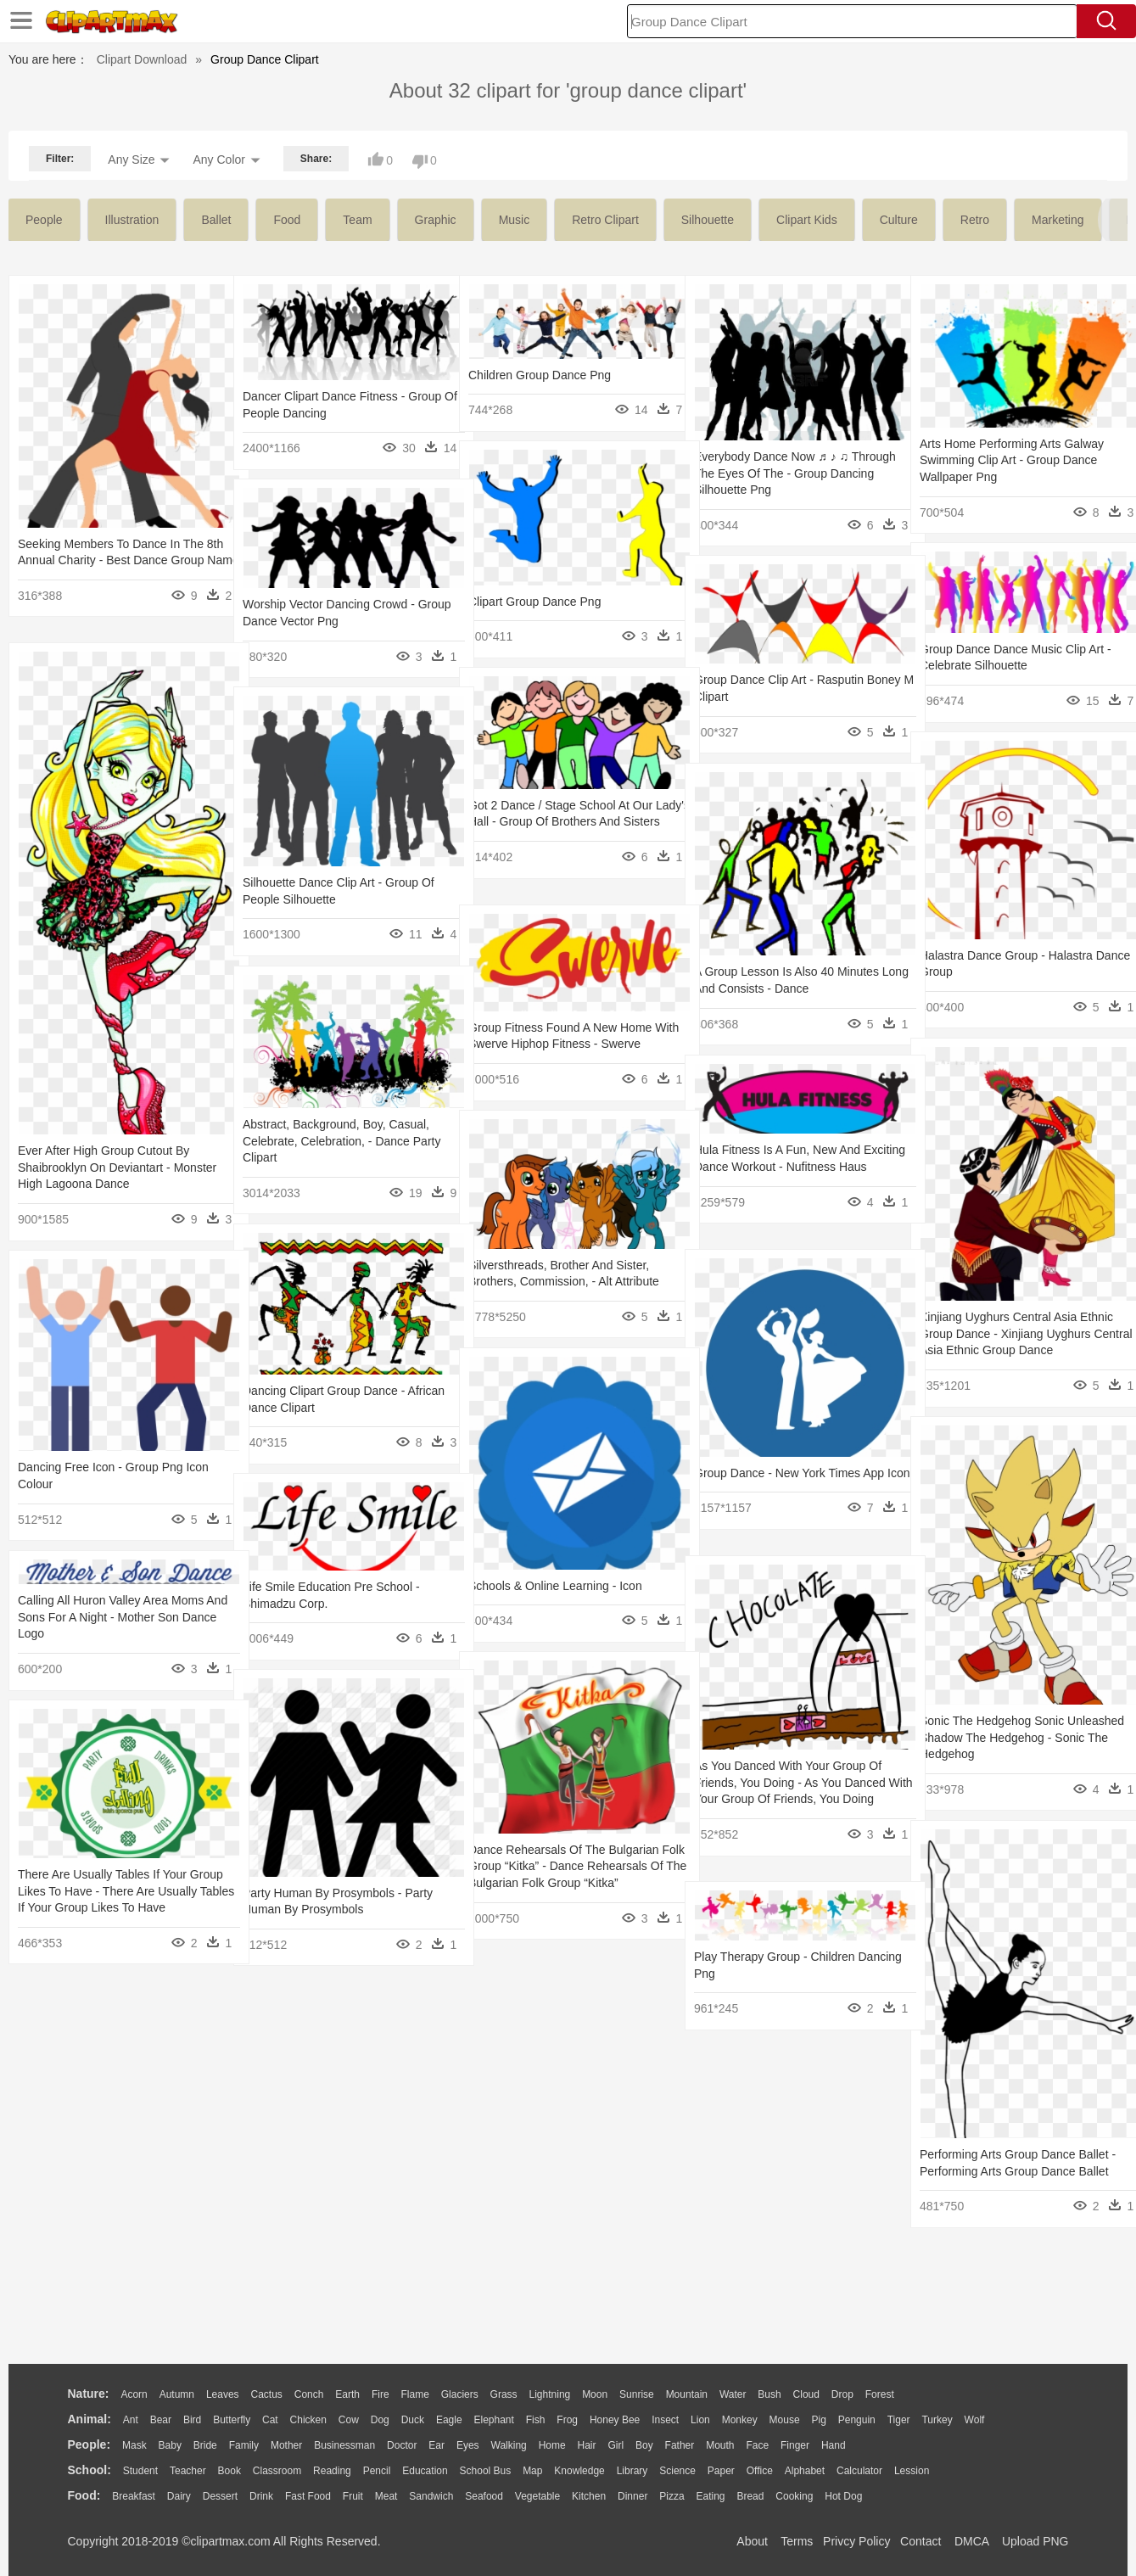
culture (899, 220)
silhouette (707, 220)
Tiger (898, 2420)
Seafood (484, 2496)
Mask (134, 2445)
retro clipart (605, 220)
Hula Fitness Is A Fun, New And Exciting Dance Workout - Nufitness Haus (787, 1166)
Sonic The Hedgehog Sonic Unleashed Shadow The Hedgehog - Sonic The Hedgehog (1015, 1737)
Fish (536, 2420)
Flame (414, 2394)
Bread (750, 2496)
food (286, 220)
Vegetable (537, 2496)
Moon (594, 2394)
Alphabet (805, 2471)
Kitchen (589, 2496)
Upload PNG (1035, 2541)
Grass (504, 2394)
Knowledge (579, 2471)
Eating (711, 2496)
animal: (89, 2419)
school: (89, 2470)
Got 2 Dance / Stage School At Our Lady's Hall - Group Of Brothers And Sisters (563, 821)
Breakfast (133, 2496)
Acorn (133, 2394)
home (552, 2445)
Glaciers (459, 2394)
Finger (795, 2445)
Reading (332, 2471)
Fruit (353, 2496)
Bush (769, 2394)
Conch (309, 2394)
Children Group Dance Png (539, 375)
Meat (386, 2496)
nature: (88, 2393)
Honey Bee (615, 2420)
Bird (192, 2420)
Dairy (179, 2496)
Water (733, 2394)
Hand (833, 2445)
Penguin (857, 2420)
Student (140, 2471)
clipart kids (806, 220)
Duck (412, 2420)
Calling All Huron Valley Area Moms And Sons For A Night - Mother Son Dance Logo (111, 1616)
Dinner (632, 2496)
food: (84, 2495)
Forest (879, 2394)
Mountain (687, 2394)
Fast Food (308, 2496)
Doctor (402, 2445)
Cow (349, 2420)
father (680, 2445)
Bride (205, 2445)
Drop (842, 2394)
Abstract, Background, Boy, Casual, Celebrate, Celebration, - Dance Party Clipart (341, 1140)
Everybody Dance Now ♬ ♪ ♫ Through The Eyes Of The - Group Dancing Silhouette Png (784, 473)
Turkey (936, 2420)
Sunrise (636, 2394)
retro (974, 220)
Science (677, 2471)
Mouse (784, 2420)
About (752, 2541)
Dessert (220, 2496)
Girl (615, 2445)
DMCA (971, 2541)
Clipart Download (142, 59)
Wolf (975, 2420)
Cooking (794, 2496)
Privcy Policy (856, 2541)
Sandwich (431, 2496)
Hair (587, 2445)
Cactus (267, 2394)
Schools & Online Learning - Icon (555, 1586)
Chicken (308, 2420)
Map (532, 2471)
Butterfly (231, 2420)
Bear (160, 2420)
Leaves (222, 2394)
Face (757, 2445)
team (357, 220)
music (514, 220)
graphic (435, 220)
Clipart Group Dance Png (534, 601)
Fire (380, 2394)
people (44, 220)
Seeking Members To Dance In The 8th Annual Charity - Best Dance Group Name (111, 560)
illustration (132, 220)
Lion (700, 2420)
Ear (436, 2445)
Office (760, 2471)
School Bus (486, 2471)
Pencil (377, 2471)
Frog (567, 2420)
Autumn (176, 2394)
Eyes (467, 2445)
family (244, 2445)
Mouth (720, 2445)
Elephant (494, 2420)
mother (286, 2445)
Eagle (449, 2420)
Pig (819, 2420)
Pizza (671, 2496)
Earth (347, 2394)
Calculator (859, 2471)
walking (509, 2445)
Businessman (344, 2445)
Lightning (550, 2394)
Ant (130, 2420)
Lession (911, 2471)
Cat (270, 2420)
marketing (1057, 220)
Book (229, 2471)
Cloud (806, 2394)
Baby (170, 2445)
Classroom (277, 2471)
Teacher (188, 2471)
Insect (665, 2420)
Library (632, 2471)
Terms (797, 2541)
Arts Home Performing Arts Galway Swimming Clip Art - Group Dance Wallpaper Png (1012, 460)
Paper (721, 2471)
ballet (216, 220)
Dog (380, 2420)
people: (89, 2444)
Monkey (740, 2420)
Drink (261, 2496)
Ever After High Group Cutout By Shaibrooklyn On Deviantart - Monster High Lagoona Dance (117, 1167)
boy (644, 2445)
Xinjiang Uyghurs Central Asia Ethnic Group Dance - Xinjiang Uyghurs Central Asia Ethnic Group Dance (1016, 1333)
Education (424, 2471)
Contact (920, 2541)
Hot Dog (843, 2496)
